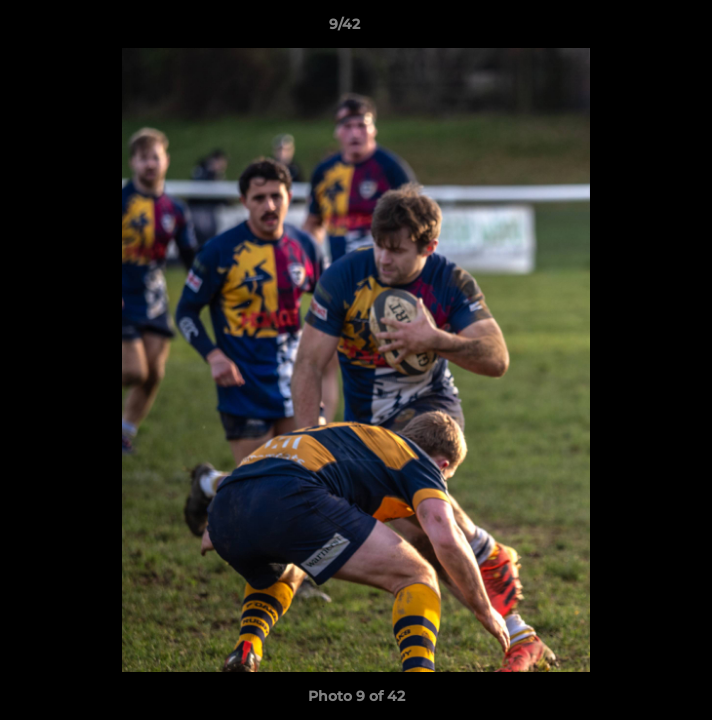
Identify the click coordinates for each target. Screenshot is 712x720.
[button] (640, 29)
